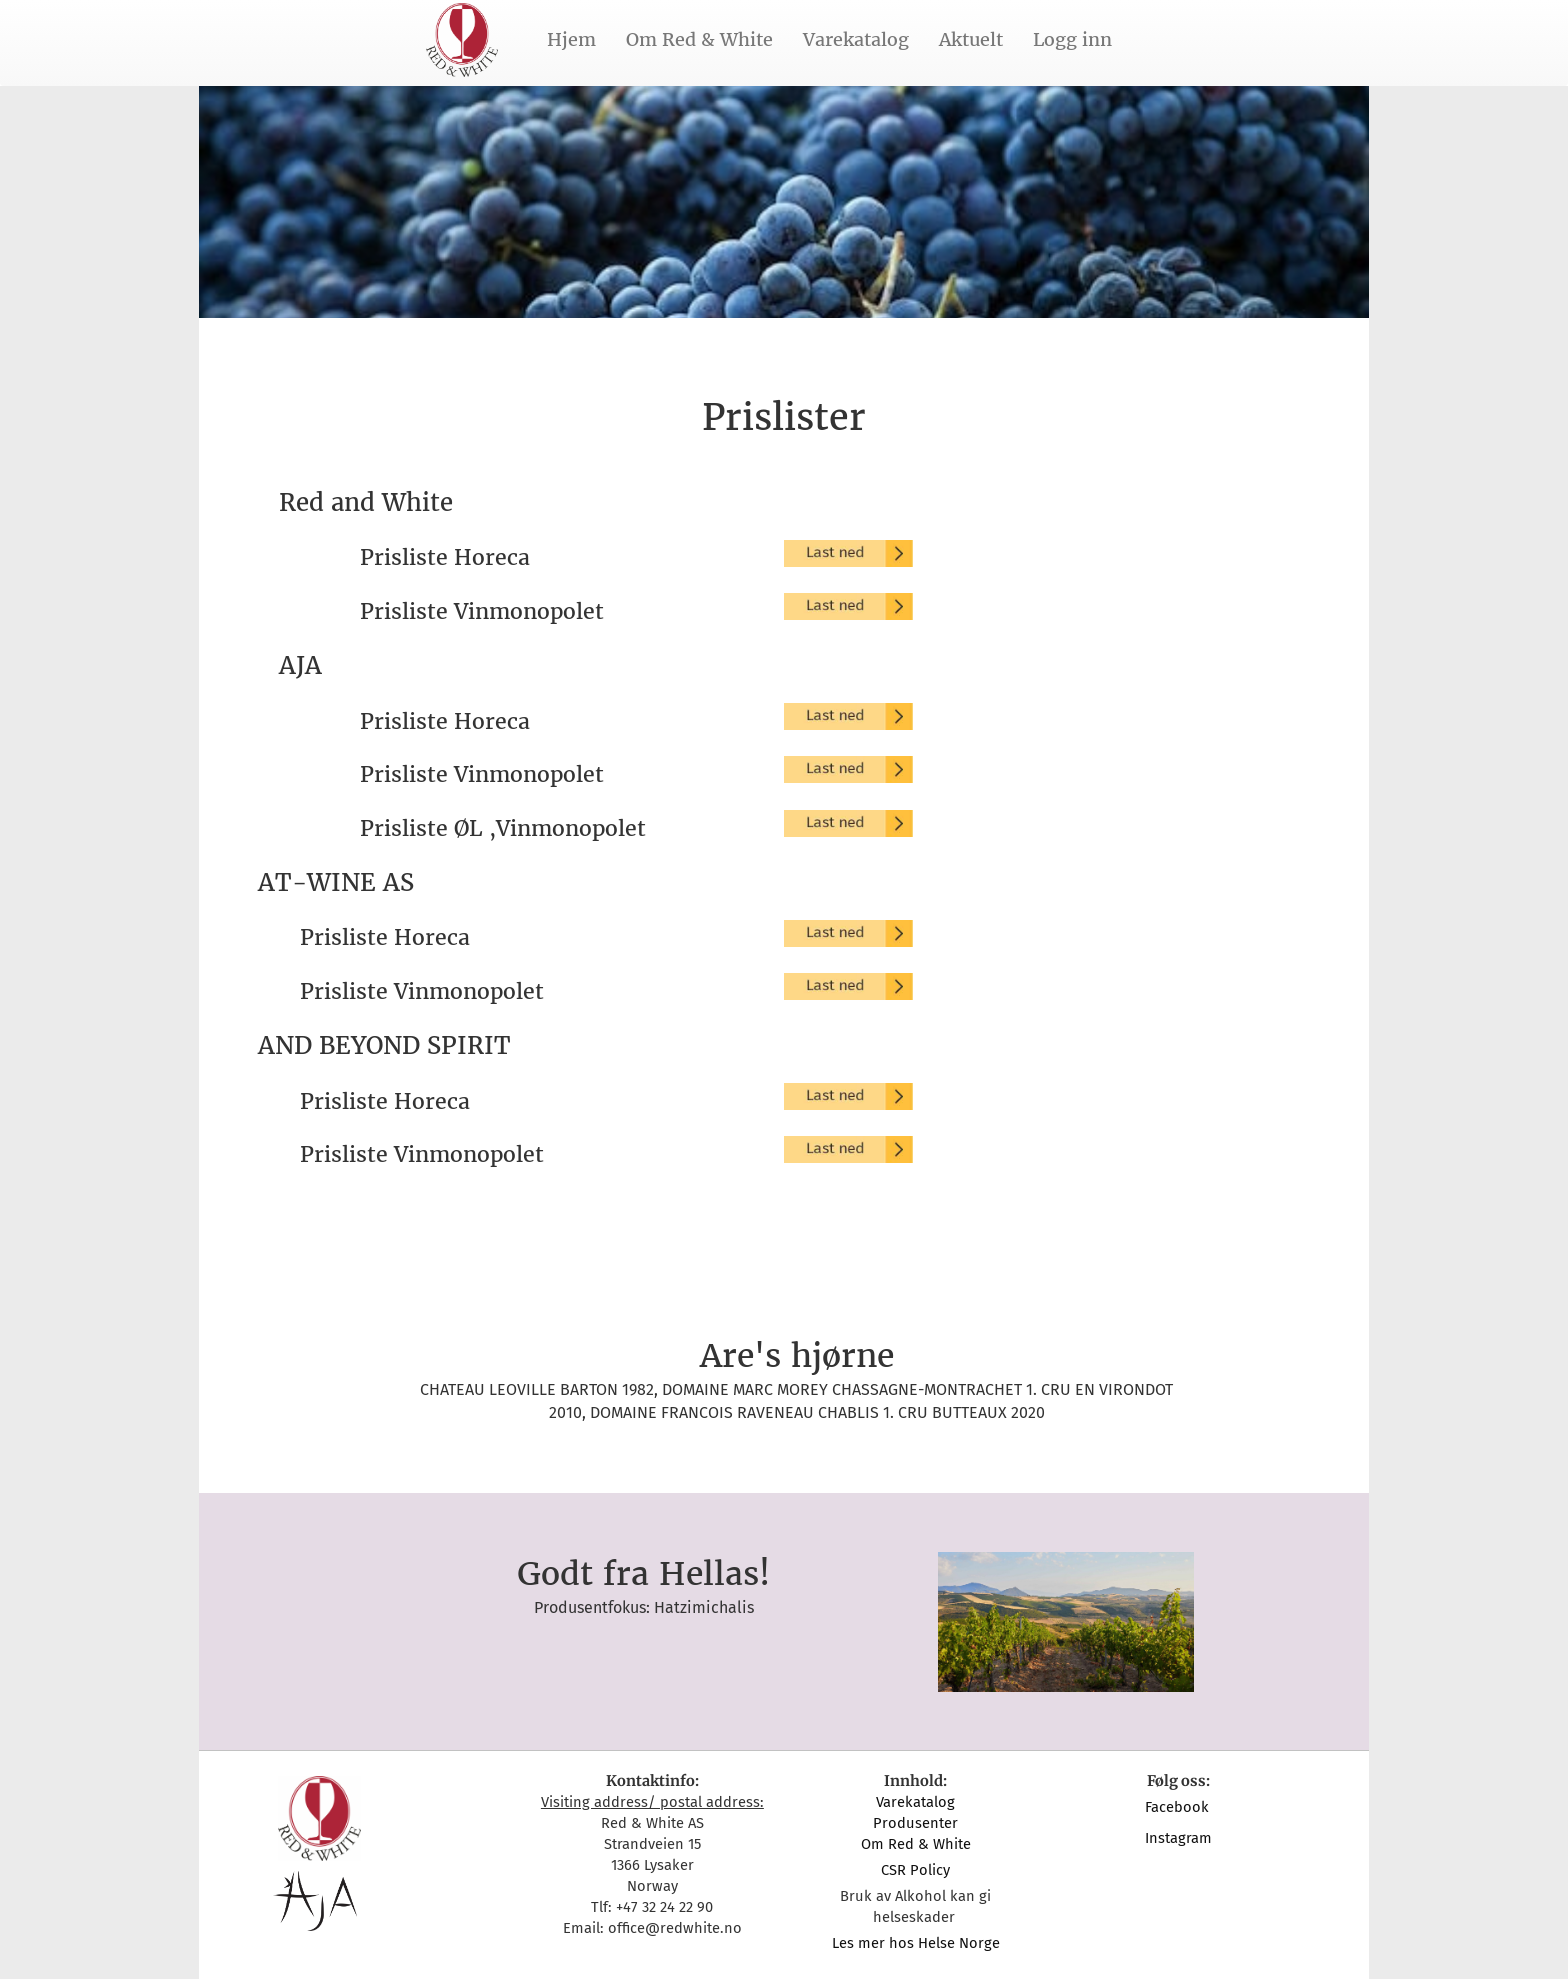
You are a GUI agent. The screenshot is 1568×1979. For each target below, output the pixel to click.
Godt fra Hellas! (643, 1574)
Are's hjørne (797, 1356)
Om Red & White (699, 39)
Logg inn (1072, 39)
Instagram (1178, 1838)
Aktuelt (971, 39)
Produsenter (915, 1823)
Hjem (571, 39)
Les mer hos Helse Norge (916, 1943)
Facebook (1179, 1807)
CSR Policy (915, 1870)
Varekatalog (856, 39)
